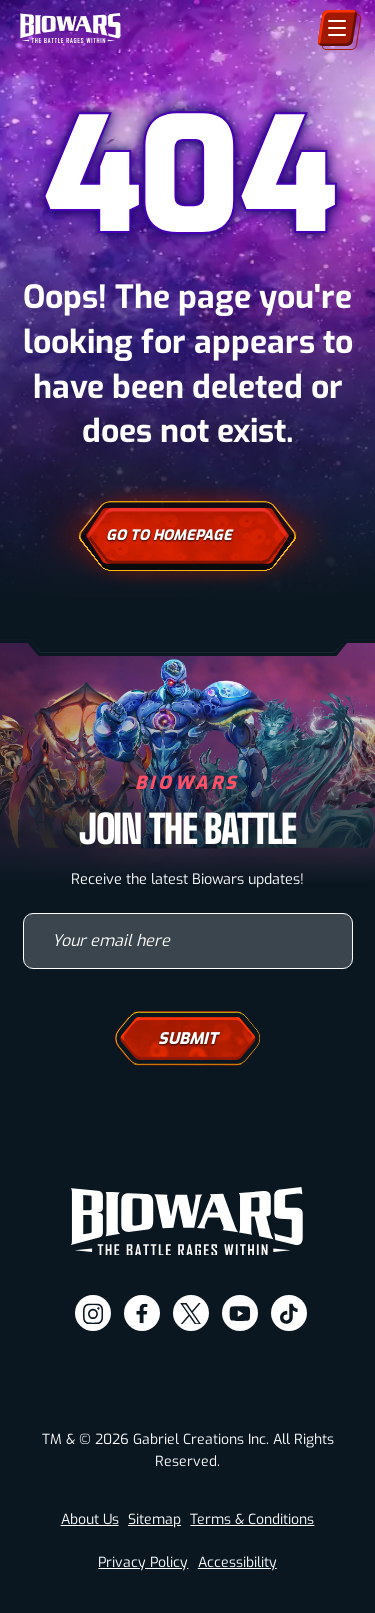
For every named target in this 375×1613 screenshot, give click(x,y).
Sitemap (154, 1519)
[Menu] (337, 28)
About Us (90, 1519)
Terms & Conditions (252, 1519)
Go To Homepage (187, 536)
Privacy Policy (143, 1562)
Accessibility (237, 1562)
